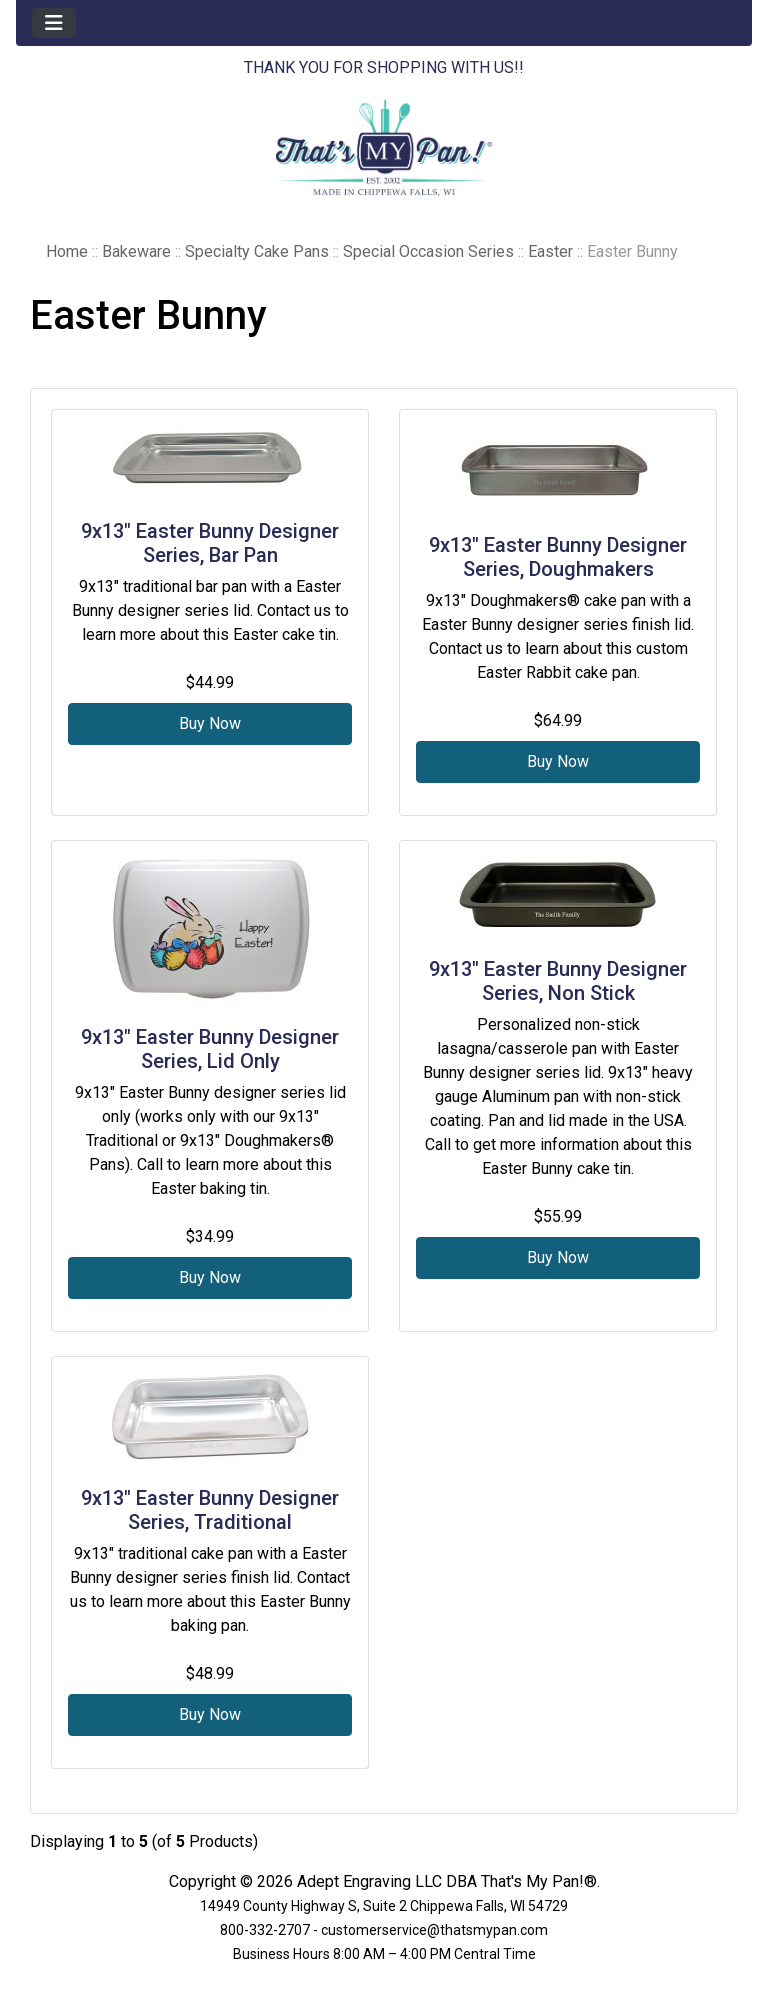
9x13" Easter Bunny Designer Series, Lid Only (210, 1049)
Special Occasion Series (428, 251)
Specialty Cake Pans (257, 251)
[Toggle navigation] (54, 23)
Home (67, 251)
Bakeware (136, 251)
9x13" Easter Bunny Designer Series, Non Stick (558, 981)
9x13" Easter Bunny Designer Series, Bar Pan (210, 543)
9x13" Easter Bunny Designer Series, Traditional (210, 1510)
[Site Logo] (383, 148)
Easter (550, 251)
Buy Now (210, 723)
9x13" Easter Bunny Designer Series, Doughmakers (558, 557)
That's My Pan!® (539, 1881)
